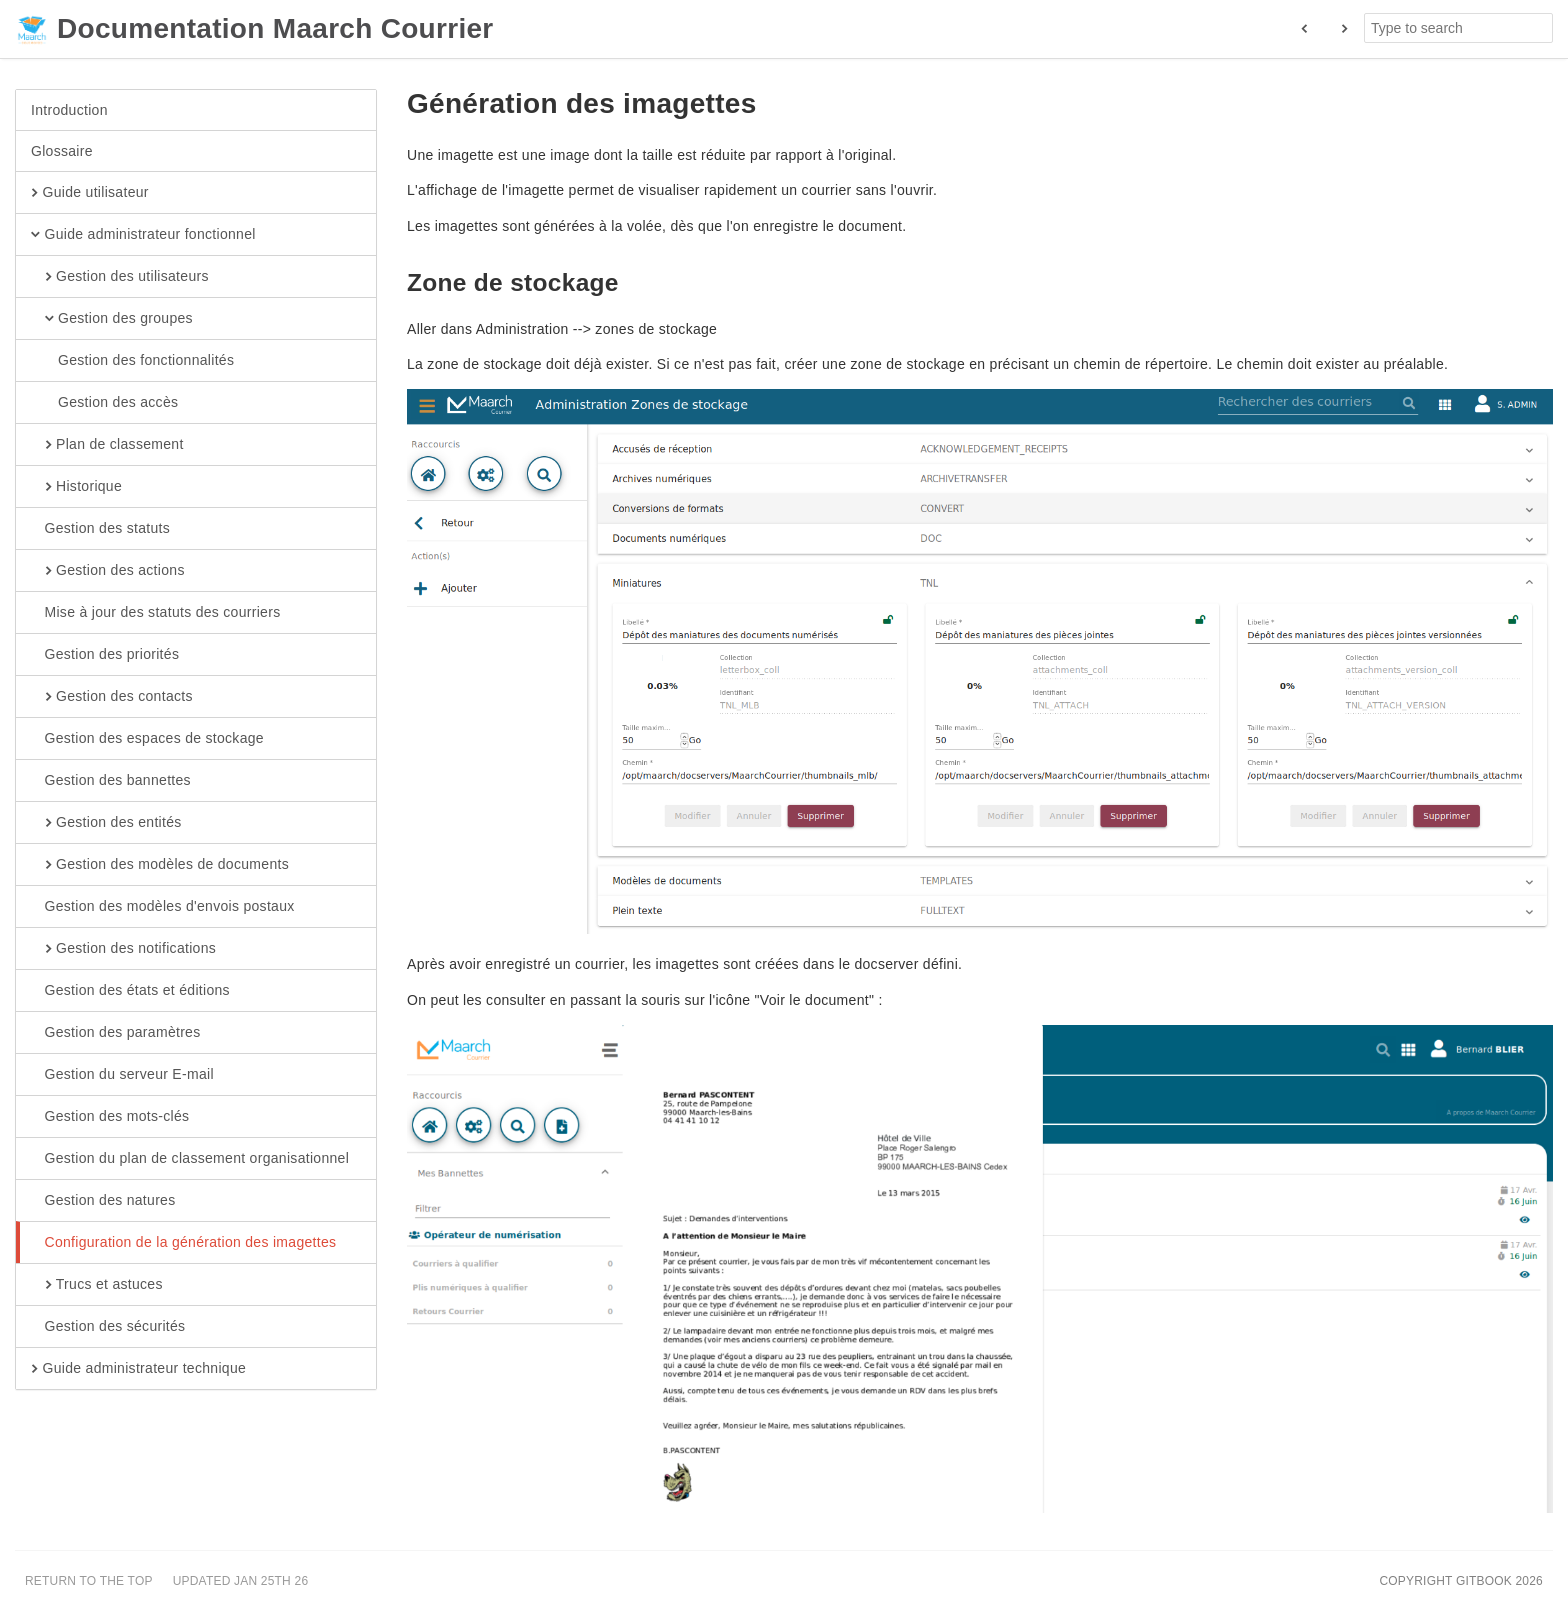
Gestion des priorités (105, 655)
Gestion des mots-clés (110, 1117)
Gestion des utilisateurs (120, 277)
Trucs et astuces (97, 1285)
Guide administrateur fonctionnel (143, 235)
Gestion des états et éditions (130, 991)
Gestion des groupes (112, 319)
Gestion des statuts (100, 529)
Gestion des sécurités (108, 1327)
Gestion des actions (108, 571)
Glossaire (62, 151)
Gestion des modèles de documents (160, 865)
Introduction (69, 110)
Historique (76, 487)
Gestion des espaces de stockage (147, 739)
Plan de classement (107, 445)
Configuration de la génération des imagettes (183, 1243)
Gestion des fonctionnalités (132, 361)
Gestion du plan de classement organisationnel (190, 1159)
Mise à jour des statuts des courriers (155, 613)
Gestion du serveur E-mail (122, 1075)
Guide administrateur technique (138, 1369)
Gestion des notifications (123, 949)
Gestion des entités (106, 823)
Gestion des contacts (112, 697)
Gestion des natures (103, 1201)
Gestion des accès (104, 403)
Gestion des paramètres (116, 1033)
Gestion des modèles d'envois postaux (163, 907)
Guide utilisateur (90, 193)
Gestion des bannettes (111, 781)
